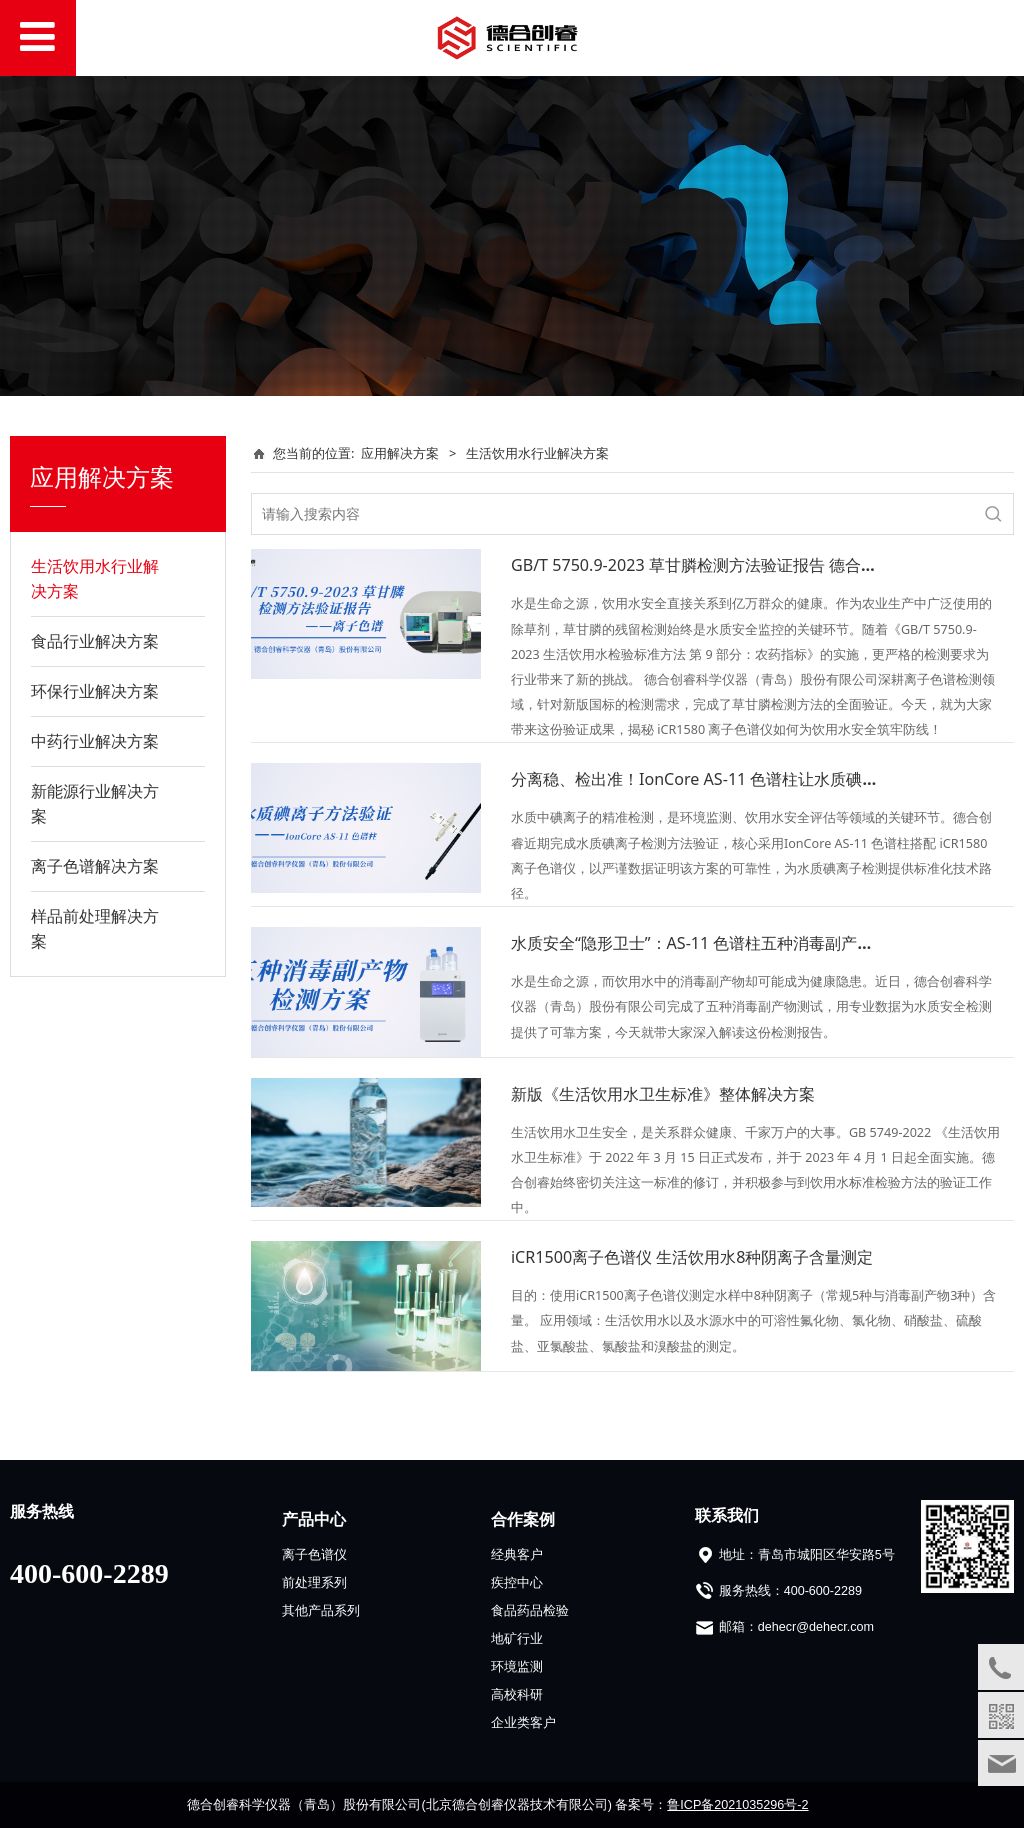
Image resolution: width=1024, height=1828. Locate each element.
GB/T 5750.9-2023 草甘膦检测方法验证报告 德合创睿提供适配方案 (750, 565)
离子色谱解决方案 (95, 866)
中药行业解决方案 (95, 741)
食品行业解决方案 (95, 641)
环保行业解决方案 (95, 691)
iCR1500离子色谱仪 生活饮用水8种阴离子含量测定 (692, 1257)
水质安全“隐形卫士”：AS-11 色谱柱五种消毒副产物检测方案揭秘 (740, 943)
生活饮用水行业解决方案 (95, 578)
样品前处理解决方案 (95, 928)
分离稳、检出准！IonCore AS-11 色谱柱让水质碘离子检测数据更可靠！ (767, 779)
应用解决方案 (400, 453)
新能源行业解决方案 (95, 803)
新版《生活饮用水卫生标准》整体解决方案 (663, 1094)
